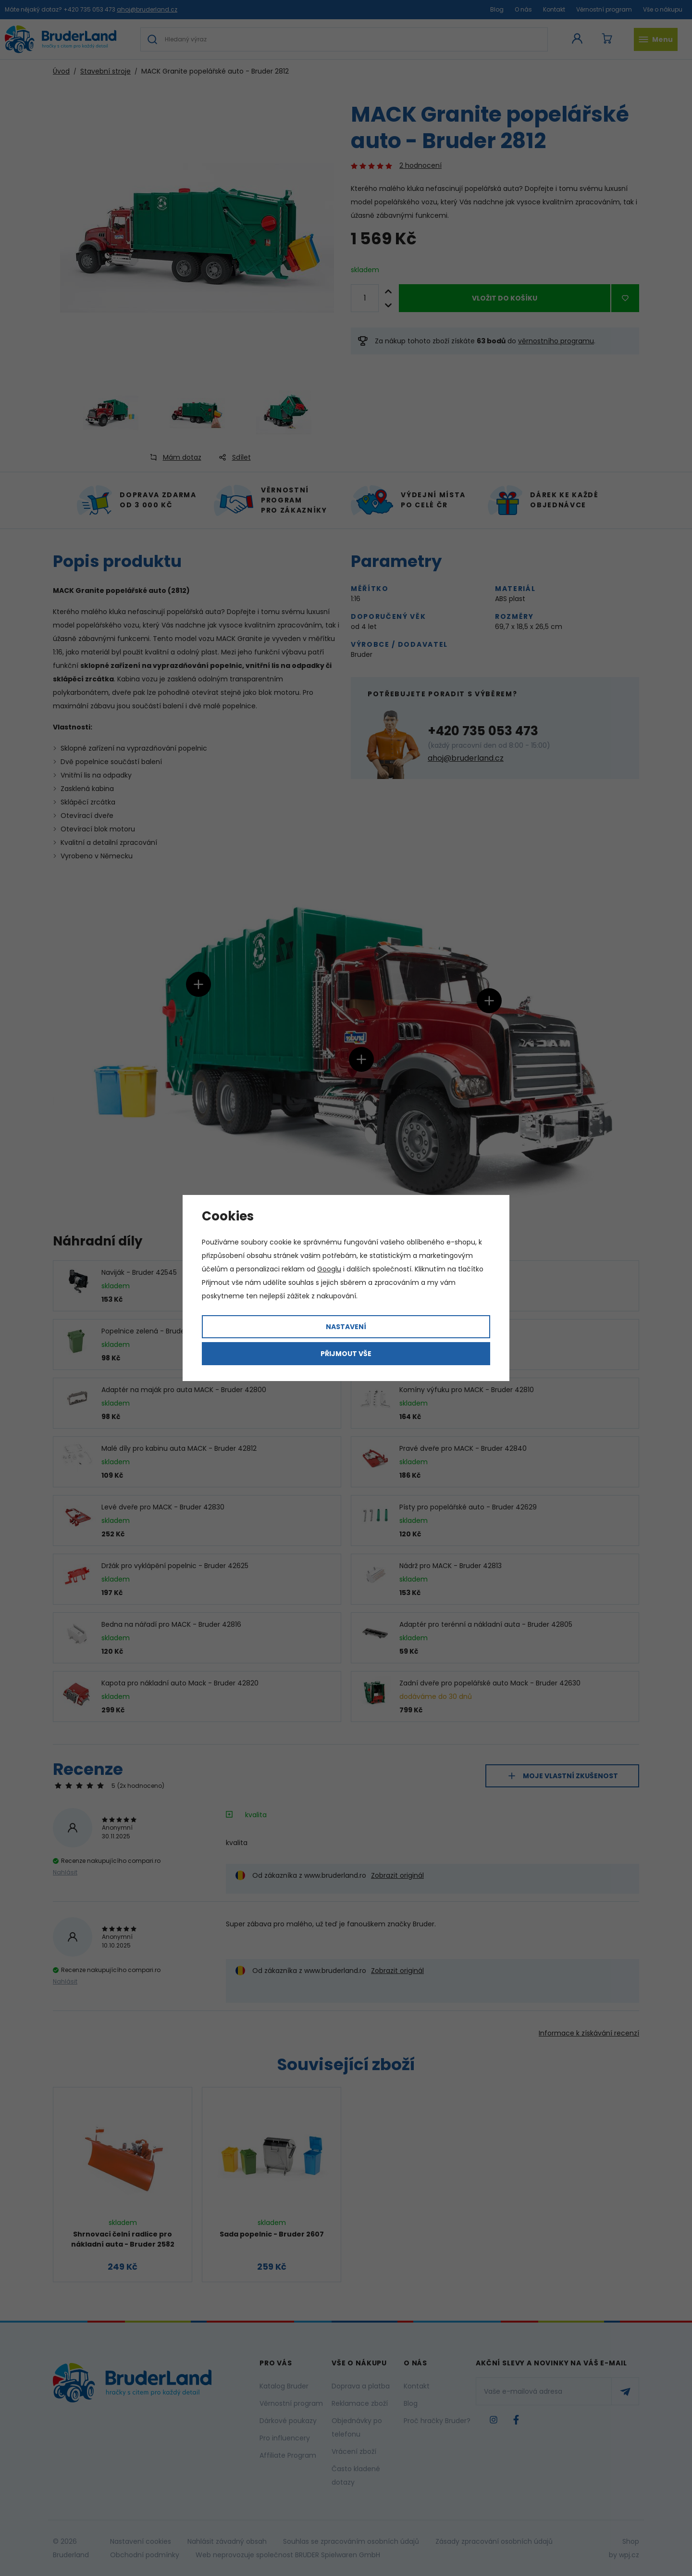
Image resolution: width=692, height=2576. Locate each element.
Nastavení (346, 1327)
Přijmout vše (346, 1353)
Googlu (329, 1269)
